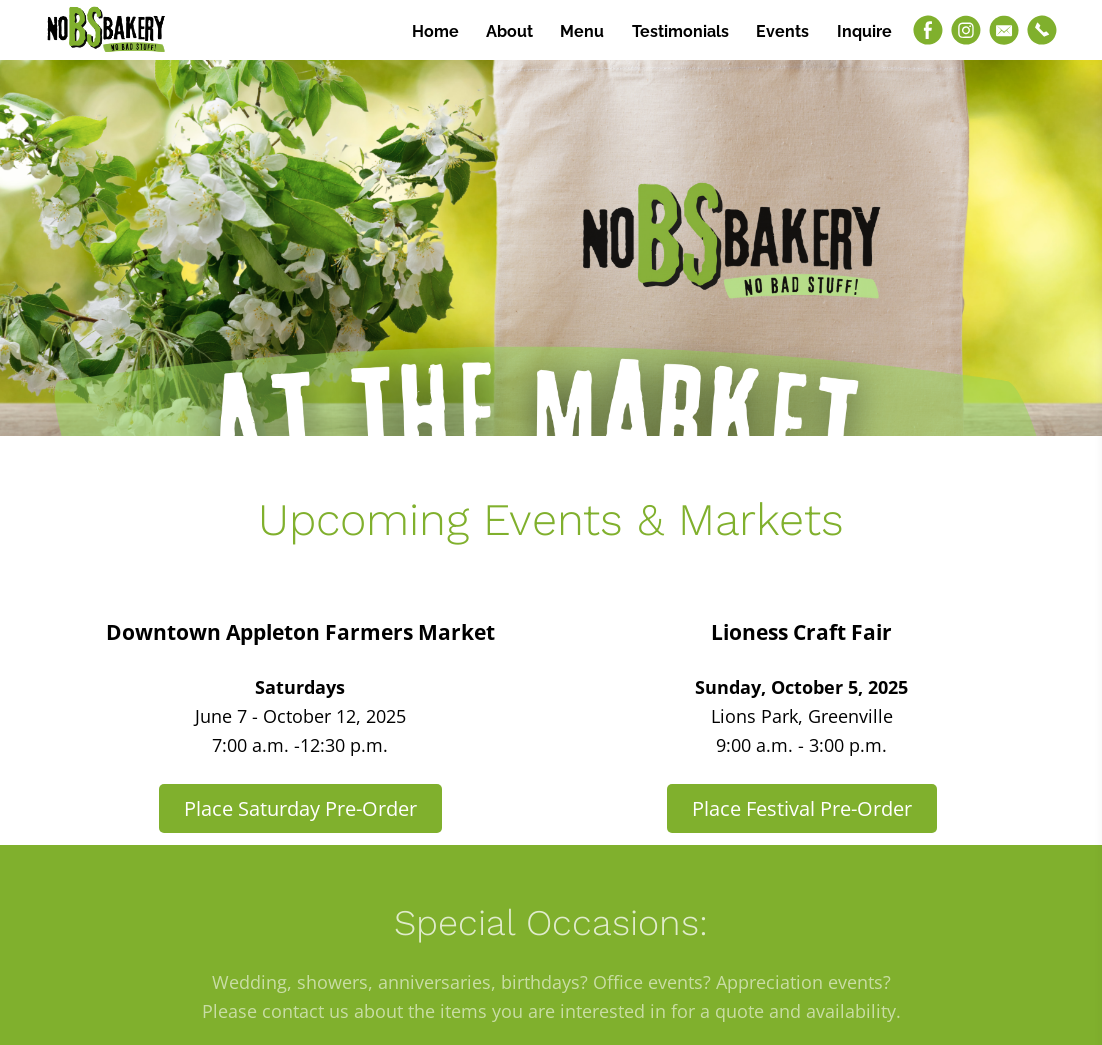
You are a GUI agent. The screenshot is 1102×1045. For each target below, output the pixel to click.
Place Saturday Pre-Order (300, 808)
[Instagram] (966, 30)
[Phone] (1042, 30)
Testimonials (680, 31)
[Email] (1004, 30)
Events (782, 31)
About (509, 31)
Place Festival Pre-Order (802, 808)
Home (435, 31)
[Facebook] (928, 30)
